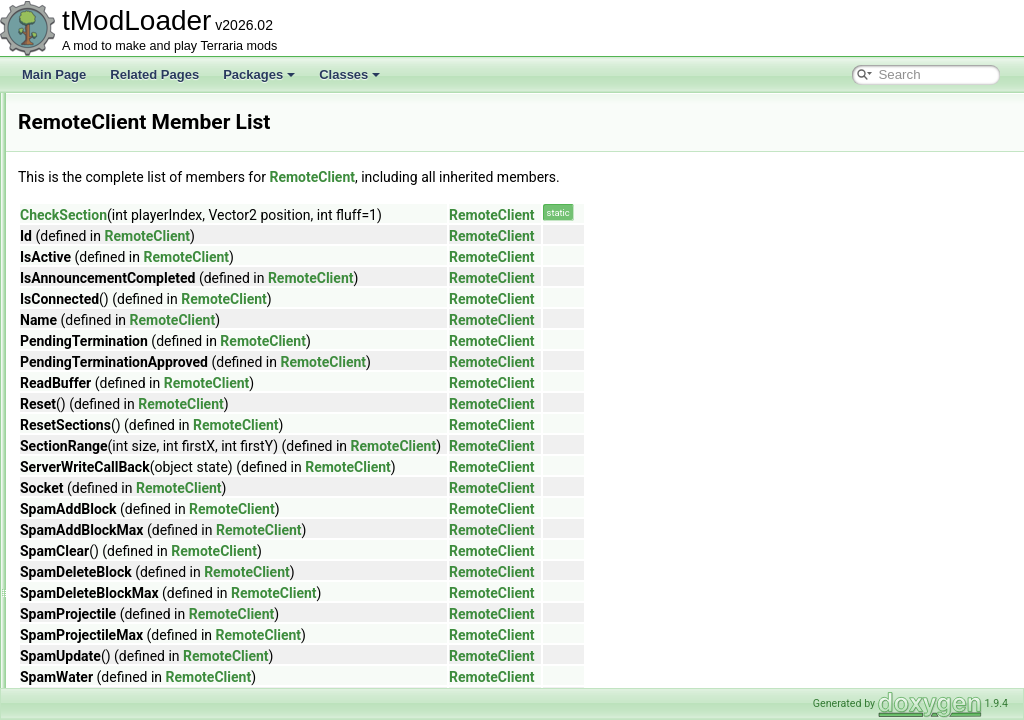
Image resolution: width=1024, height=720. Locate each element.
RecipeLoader (103, 158)
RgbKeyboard (102, 686)
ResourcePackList (114, 620)
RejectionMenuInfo (116, 312)
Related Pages (154, 74)
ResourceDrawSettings (127, 488)
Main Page (54, 74)
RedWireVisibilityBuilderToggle (147, 202)
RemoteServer (104, 422)
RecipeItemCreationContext (139, 136)
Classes (349, 74)
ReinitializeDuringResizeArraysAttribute (170, 290)
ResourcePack (105, 576)
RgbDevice (95, 664)
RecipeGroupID (107, 114)
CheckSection (313, 215)
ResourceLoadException (131, 510)
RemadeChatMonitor (121, 356)
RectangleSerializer (118, 180)
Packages (259, 74)
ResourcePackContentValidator (149, 598)
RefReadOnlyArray (116, 268)
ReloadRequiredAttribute (131, 334)
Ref (75, 224)
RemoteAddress (109, 378)
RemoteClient (102, 400)
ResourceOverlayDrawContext (147, 532)
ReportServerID (107, 444)
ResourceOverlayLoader (131, 554)
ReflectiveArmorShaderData (140, 246)
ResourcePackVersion (125, 642)
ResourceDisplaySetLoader (139, 466)
